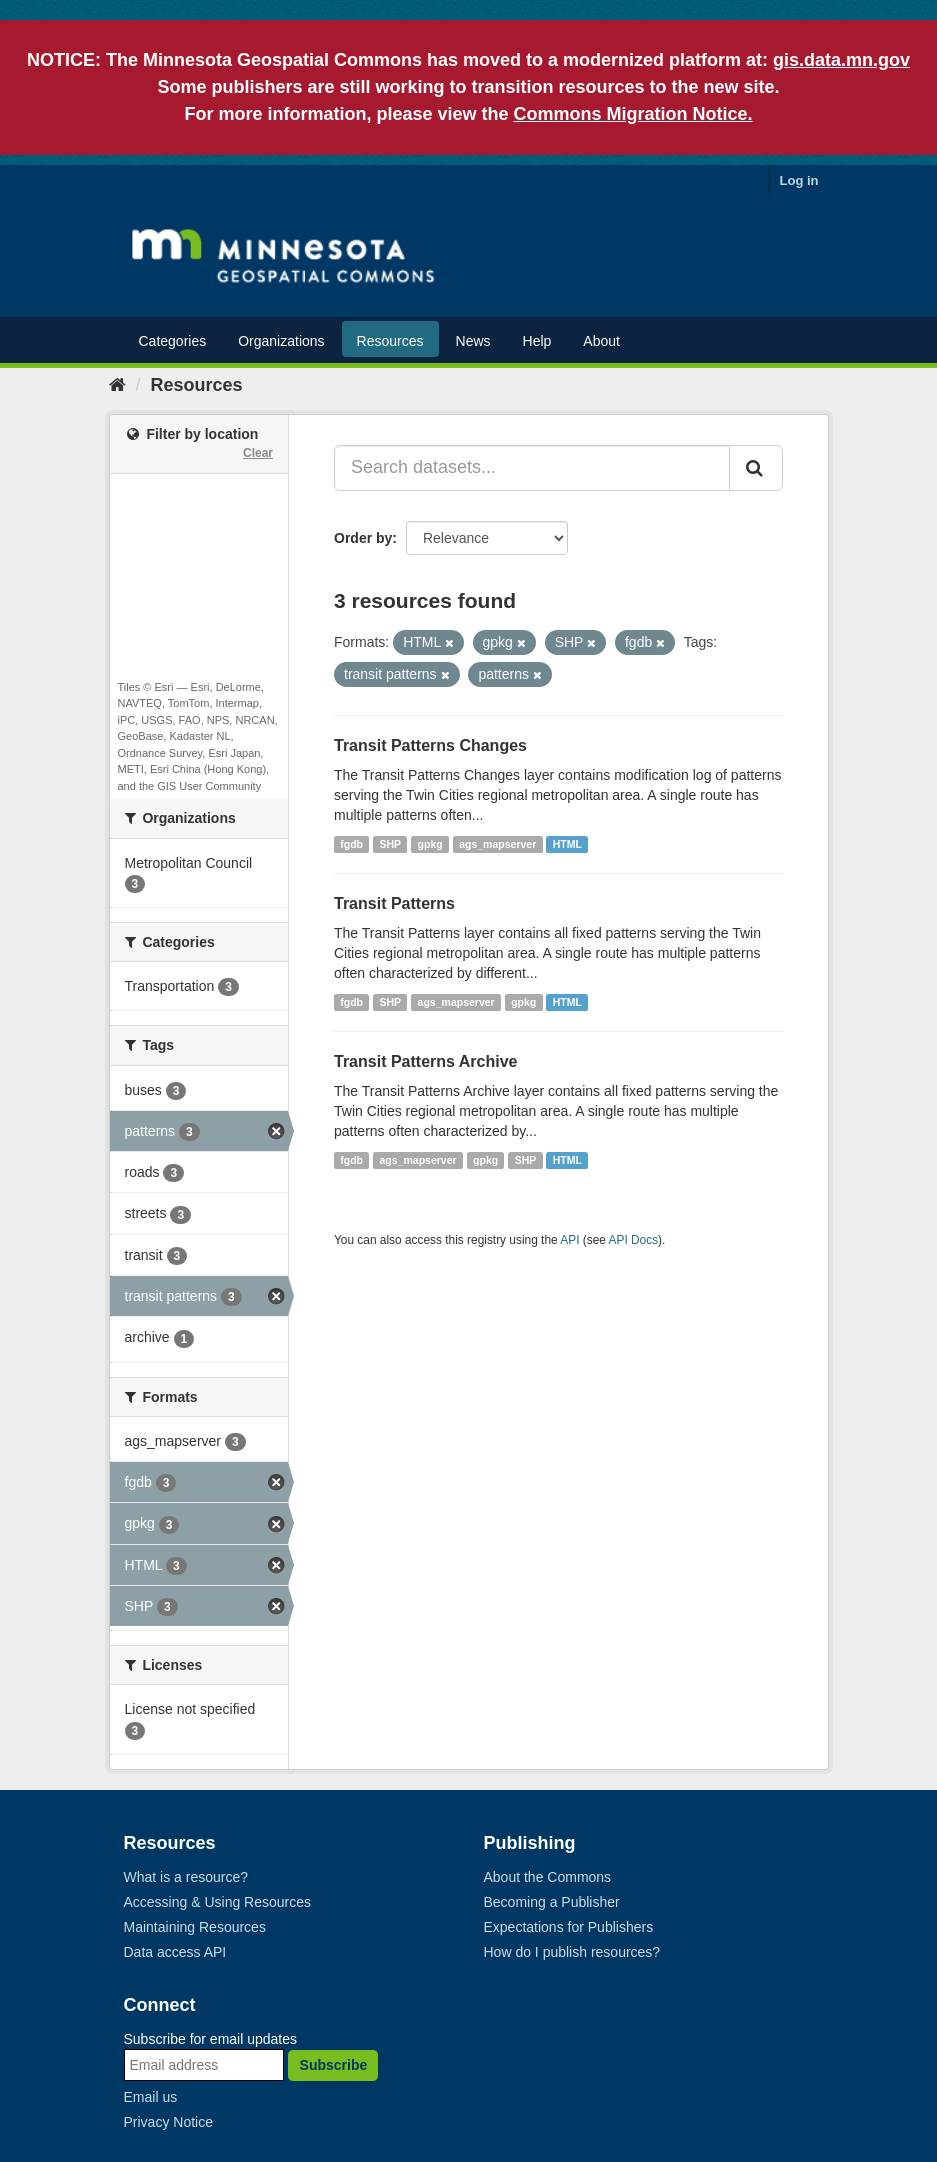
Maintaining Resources (195, 1927)
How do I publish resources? (572, 1952)
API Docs (634, 1240)
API (569, 1240)
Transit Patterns (394, 903)
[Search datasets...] (532, 468)
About (601, 341)
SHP (391, 844)
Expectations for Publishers (569, 1927)
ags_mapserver (497, 844)
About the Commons (548, 1877)
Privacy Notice (168, 2122)
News (473, 341)
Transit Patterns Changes (430, 745)
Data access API (175, 1952)
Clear (258, 453)
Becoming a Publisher (552, 1902)
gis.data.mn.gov (841, 60)
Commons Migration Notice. (633, 114)
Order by (363, 538)
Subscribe (334, 2065)
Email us (151, 2097)
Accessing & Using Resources (218, 1902)
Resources (390, 341)
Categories (173, 341)
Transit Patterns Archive (425, 1061)
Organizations (281, 341)
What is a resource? (186, 1877)
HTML (567, 844)
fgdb (351, 844)
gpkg (430, 844)
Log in (799, 180)
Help (537, 341)
